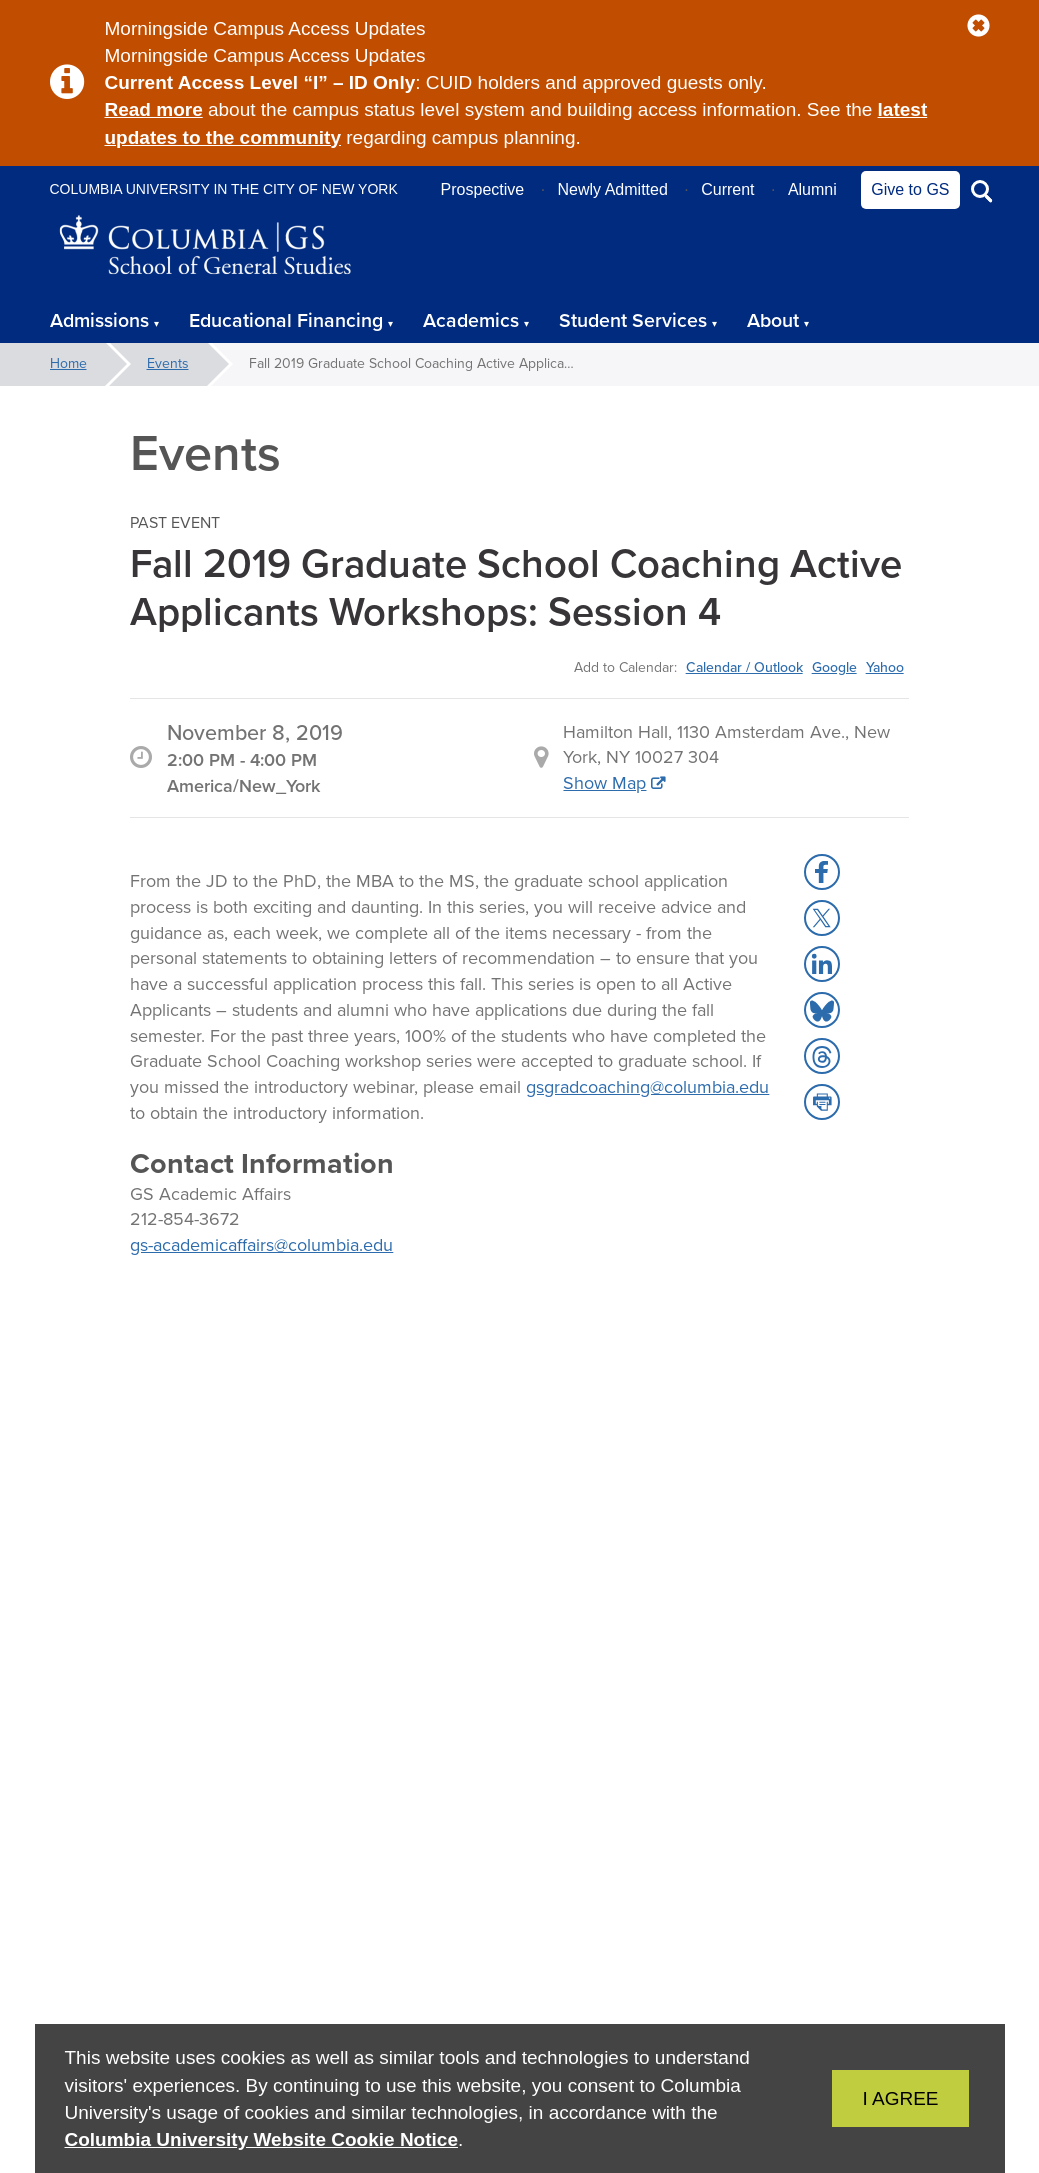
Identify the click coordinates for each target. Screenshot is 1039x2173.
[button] (978, 26)
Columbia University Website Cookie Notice (261, 2139)
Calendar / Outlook (744, 667)
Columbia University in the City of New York (224, 189)
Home (68, 363)
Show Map (604, 783)
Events (168, 363)
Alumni (812, 189)
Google (834, 667)
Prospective (483, 189)
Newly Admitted (613, 189)
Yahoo (885, 667)
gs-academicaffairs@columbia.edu (261, 1245)
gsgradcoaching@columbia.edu (647, 1087)
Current (727, 189)
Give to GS (910, 189)
